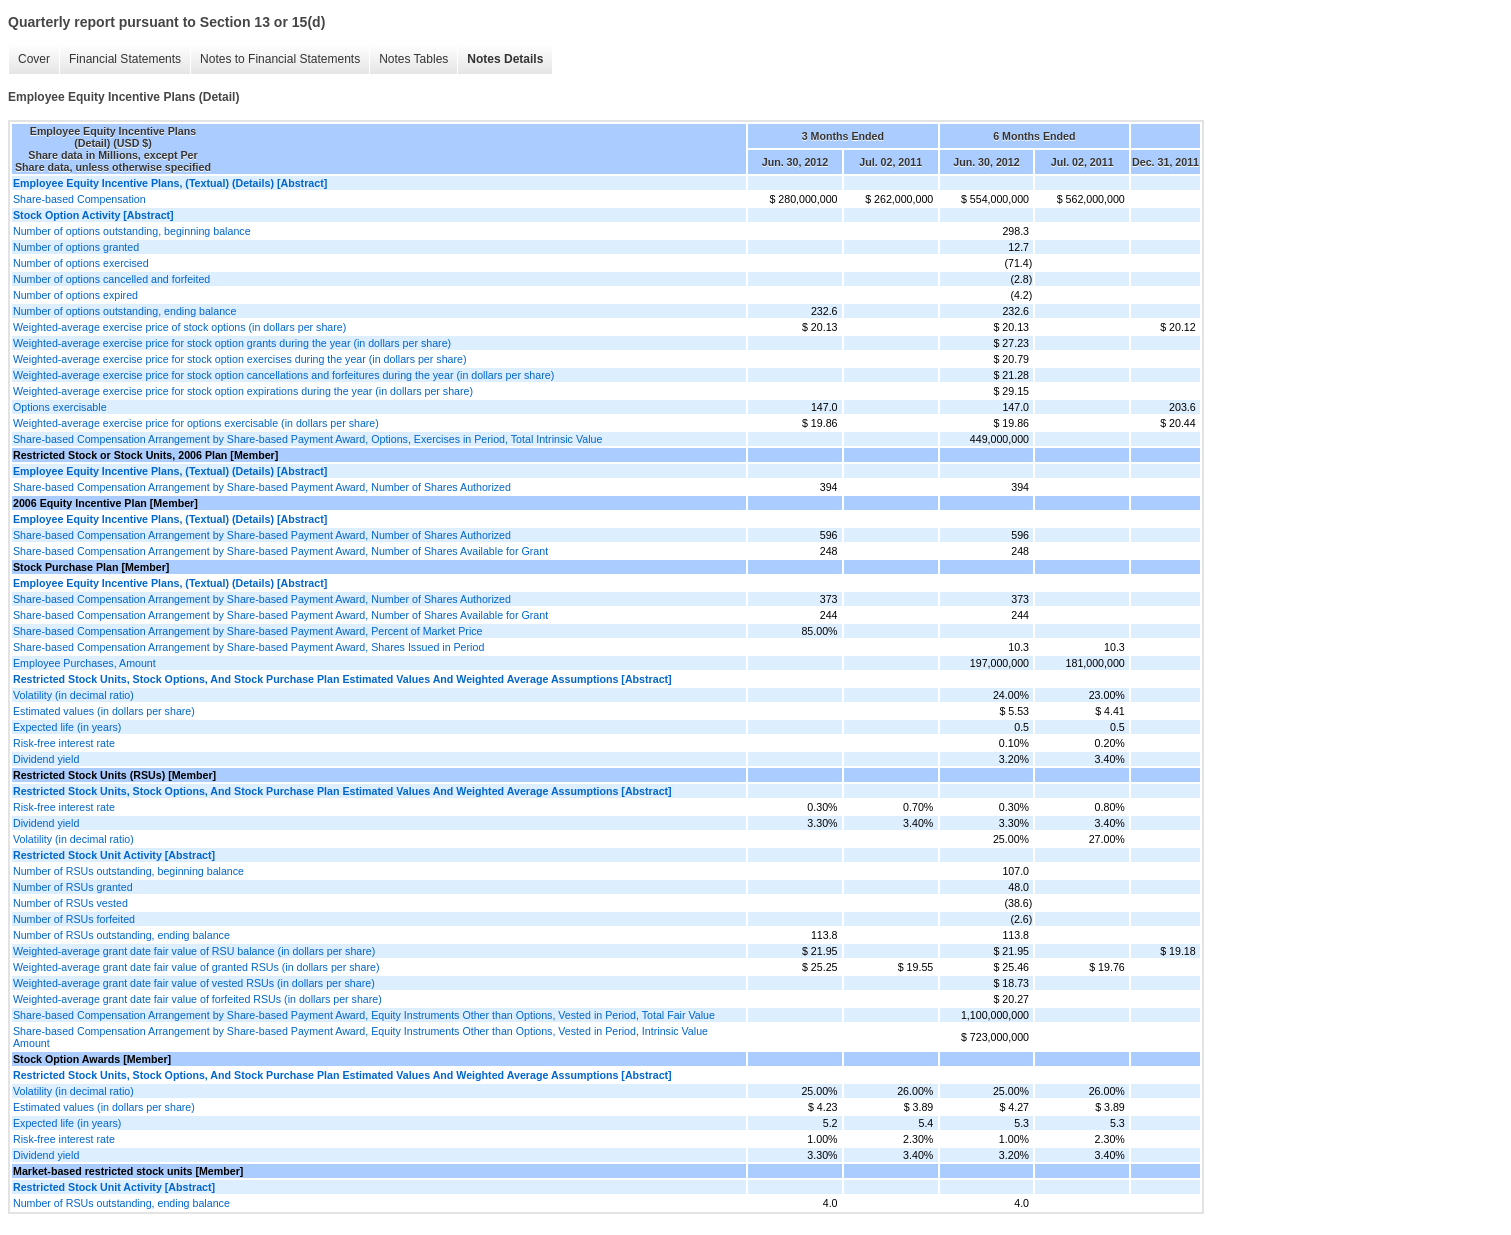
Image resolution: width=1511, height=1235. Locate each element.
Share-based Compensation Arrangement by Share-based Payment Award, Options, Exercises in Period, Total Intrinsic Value (307, 439)
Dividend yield (46, 759)
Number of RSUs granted (73, 887)
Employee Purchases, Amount (84, 663)
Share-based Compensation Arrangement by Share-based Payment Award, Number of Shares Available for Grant (280, 551)
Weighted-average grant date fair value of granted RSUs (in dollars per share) (196, 967)
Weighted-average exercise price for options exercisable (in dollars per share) (196, 423)
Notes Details (505, 59)
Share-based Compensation (79, 199)
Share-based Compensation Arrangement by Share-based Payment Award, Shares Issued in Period (248, 647)
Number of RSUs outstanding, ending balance (121, 935)
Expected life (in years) (67, 727)
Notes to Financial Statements (280, 59)
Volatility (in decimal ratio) (73, 695)
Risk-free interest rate (64, 743)
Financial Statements (125, 59)
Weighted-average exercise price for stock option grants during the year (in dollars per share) (232, 343)
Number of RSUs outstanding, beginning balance (128, 871)
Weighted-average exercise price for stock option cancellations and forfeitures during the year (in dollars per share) (283, 375)
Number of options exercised (81, 263)
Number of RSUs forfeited (74, 919)
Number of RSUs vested (70, 903)
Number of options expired (75, 295)
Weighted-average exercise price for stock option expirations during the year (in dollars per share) (243, 391)
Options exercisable (60, 407)
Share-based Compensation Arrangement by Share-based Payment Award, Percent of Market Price (248, 631)
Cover (34, 59)
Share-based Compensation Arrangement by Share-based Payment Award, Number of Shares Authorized (262, 487)
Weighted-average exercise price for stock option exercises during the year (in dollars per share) (240, 359)
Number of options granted (76, 247)
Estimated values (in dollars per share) (104, 711)
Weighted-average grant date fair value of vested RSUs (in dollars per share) (194, 983)
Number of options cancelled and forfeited (111, 279)
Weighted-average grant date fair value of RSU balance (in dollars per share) (194, 951)
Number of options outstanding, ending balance (124, 311)
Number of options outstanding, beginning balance (132, 231)
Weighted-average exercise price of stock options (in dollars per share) (179, 327)
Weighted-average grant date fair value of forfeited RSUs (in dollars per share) (197, 999)
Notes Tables (413, 59)
